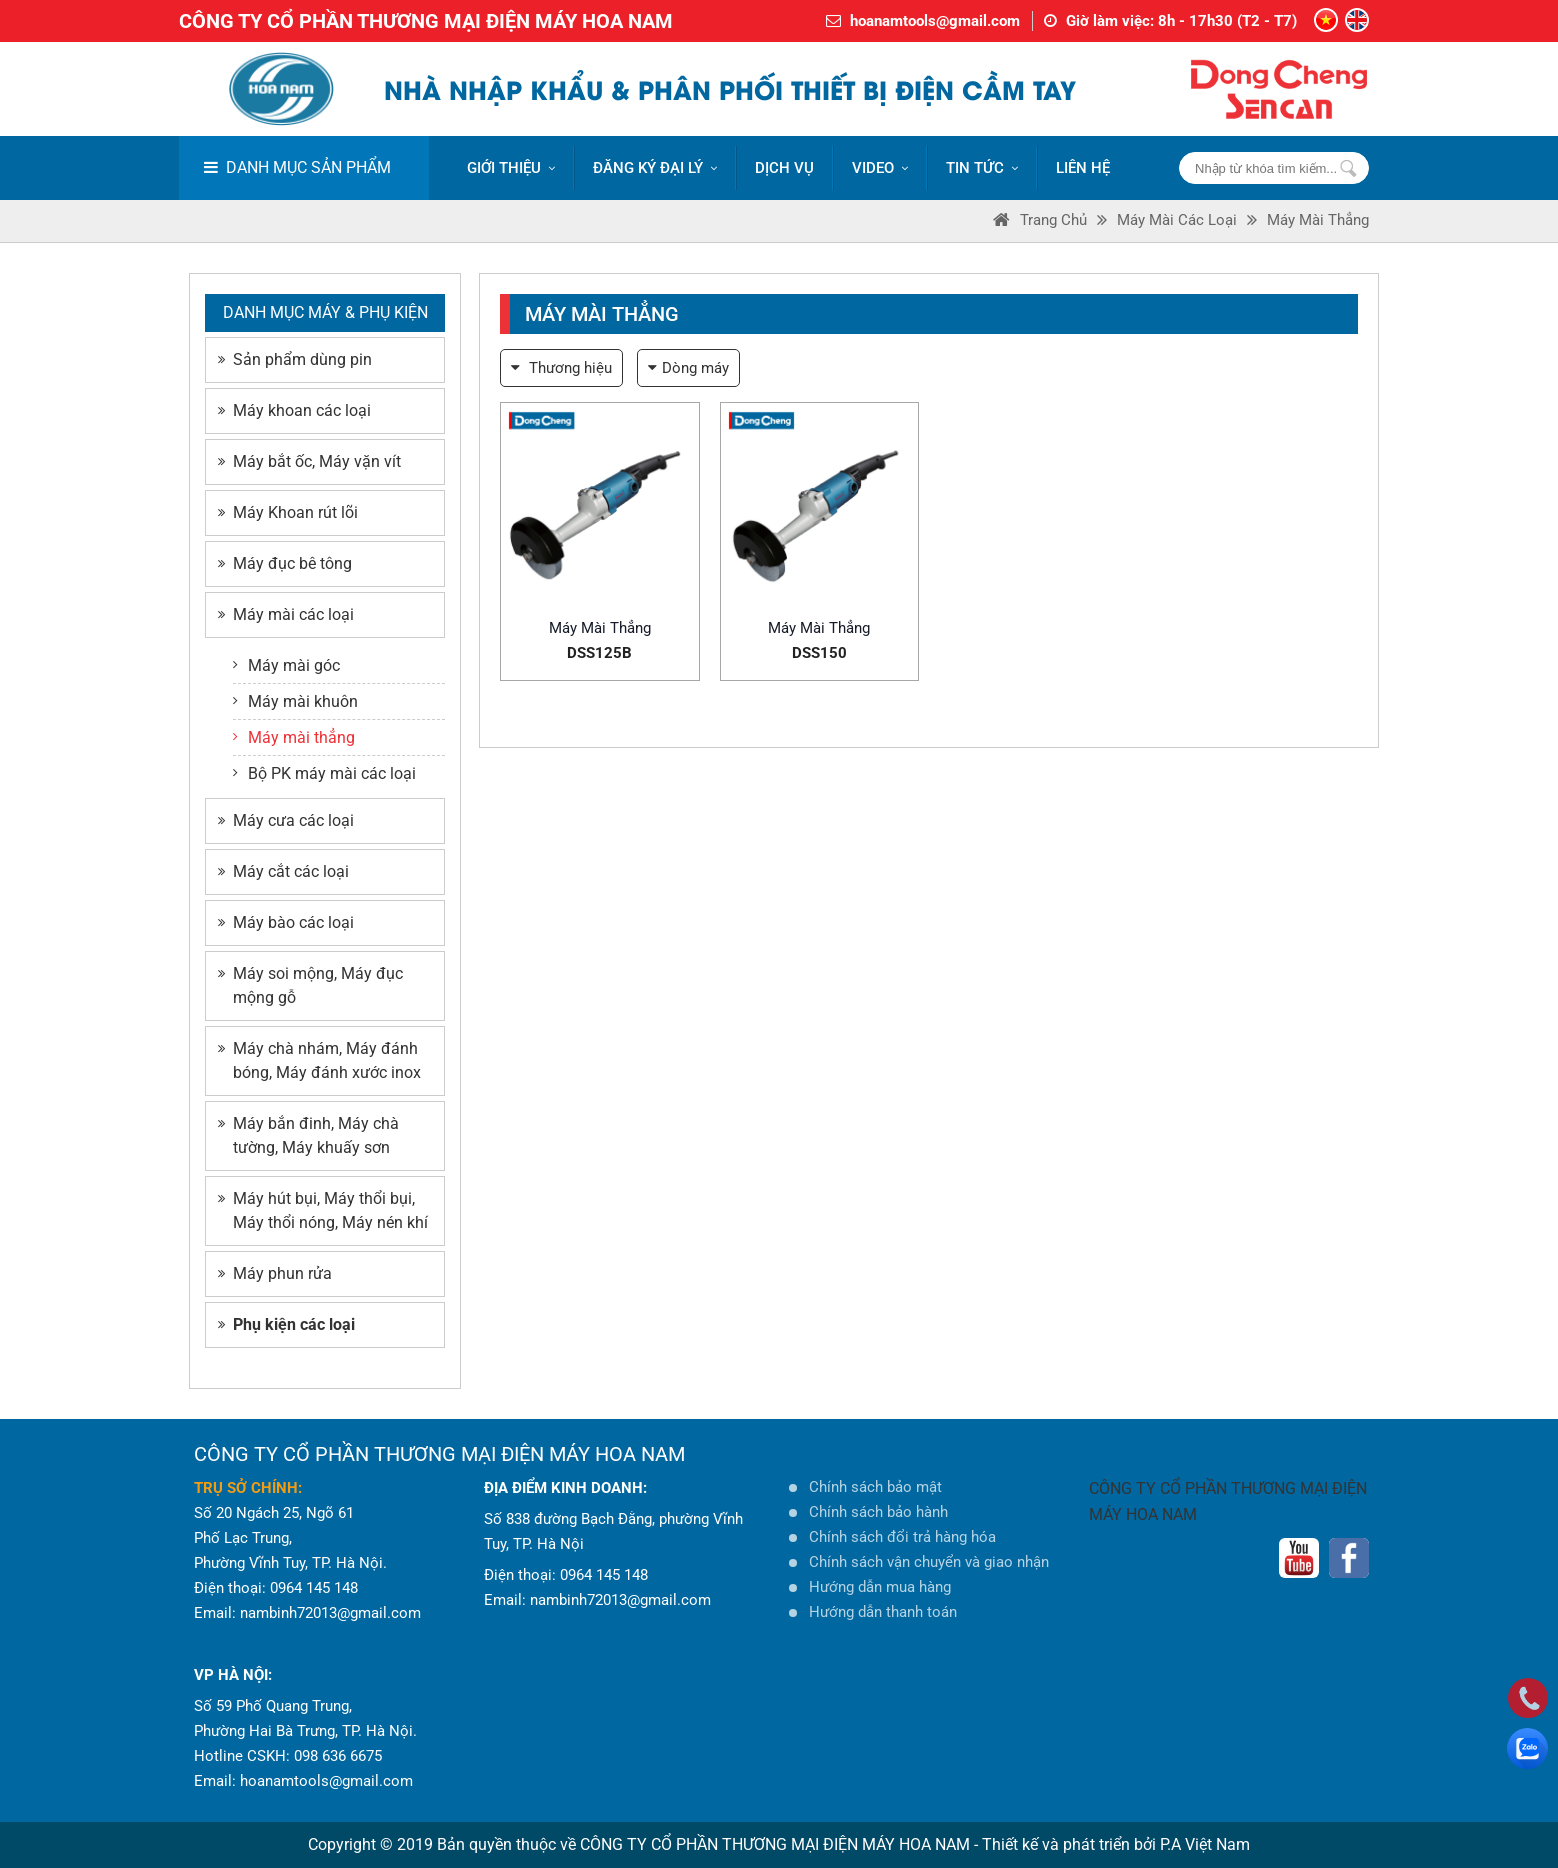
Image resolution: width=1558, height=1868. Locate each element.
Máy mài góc (286, 665)
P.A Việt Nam (1205, 1844)
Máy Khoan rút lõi (288, 512)
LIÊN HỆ (1083, 168)
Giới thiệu (511, 168)
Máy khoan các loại (294, 410)
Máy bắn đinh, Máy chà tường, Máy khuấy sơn (308, 1135)
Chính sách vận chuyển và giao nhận (929, 1562)
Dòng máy (688, 368)
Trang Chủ (1040, 220)
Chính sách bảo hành (878, 1512)
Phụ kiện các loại (286, 1324)
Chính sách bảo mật (875, 1487)
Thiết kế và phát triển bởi (1069, 1844)
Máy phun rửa (275, 1273)
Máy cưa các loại (286, 820)
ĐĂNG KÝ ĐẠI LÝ (655, 168)
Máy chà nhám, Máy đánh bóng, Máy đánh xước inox (319, 1060)
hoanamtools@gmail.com (935, 21)
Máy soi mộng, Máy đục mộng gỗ (310, 985)
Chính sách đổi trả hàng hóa (902, 1537)
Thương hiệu (561, 368)
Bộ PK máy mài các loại (324, 773)
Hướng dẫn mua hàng (880, 1587)
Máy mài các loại (1177, 220)
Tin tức (982, 168)
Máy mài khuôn (295, 701)
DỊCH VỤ (784, 168)
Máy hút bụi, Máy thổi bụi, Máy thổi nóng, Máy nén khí (323, 1210)
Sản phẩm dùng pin (295, 359)
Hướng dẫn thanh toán (883, 1612)
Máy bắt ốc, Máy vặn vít (309, 461)
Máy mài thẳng (1318, 220)
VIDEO (880, 168)
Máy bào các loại (286, 922)
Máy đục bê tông (285, 563)
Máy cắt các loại (283, 871)
